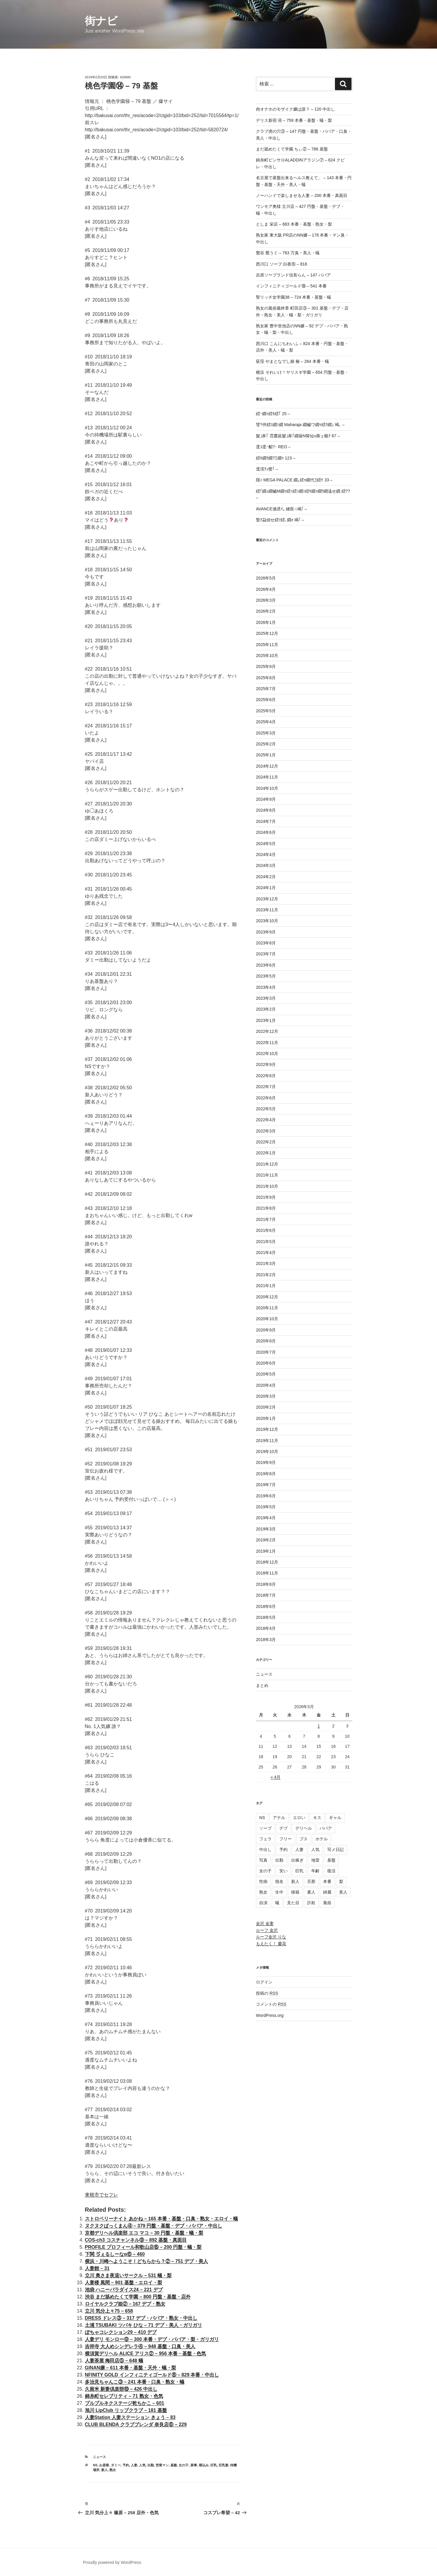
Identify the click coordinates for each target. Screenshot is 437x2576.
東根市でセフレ (101, 2194)
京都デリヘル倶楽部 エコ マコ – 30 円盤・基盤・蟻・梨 (144, 2232)
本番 (327, 1881)
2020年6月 (266, 1363)
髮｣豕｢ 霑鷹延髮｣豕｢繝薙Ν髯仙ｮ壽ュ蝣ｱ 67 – (298, 435)
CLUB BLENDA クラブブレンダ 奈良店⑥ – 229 (136, 2424)
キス (317, 1817)
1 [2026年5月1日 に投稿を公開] (318, 1726)
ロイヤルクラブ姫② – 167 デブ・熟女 (125, 2303)
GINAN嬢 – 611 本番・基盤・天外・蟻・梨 (130, 2367)
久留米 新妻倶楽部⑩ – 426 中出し (121, 2388)
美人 (343, 1892)
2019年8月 (266, 1473)
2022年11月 (267, 1042)
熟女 (112, 2470)
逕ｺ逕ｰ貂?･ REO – (273, 446)
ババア (326, 1828)
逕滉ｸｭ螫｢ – (267, 469)
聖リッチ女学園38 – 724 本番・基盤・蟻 (293, 297)
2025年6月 (266, 699)
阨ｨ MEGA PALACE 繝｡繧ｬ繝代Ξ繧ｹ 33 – (294, 480)
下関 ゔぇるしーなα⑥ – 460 (115, 2254)
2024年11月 (267, 777)
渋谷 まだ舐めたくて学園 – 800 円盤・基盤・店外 (138, 2296)
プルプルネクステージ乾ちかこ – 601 (124, 2403)
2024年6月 (266, 832)
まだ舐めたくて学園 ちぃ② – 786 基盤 (292, 149)
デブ (283, 1828)
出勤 (150, 2465)
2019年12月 (267, 1429)
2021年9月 (266, 1197)
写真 (263, 1860)
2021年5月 (266, 1241)
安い (283, 1870)
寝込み (204, 2465)
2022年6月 (266, 1098)
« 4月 (275, 1777)
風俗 (327, 1902)
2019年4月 (266, 1517)
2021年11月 (267, 1175)
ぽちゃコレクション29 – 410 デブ (121, 2332)
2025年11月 (267, 644)
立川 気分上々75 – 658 (109, 2310)
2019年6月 (266, 1496)
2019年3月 (266, 1529)
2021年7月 (266, 1219)
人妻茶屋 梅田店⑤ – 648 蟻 (114, 2360)
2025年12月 (267, 633)
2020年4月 (266, 1385)
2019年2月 (266, 1540)
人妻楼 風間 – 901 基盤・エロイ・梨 (123, 2282)
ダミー (116, 2465)
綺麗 (327, 1892)
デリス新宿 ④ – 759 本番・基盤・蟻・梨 (294, 120)
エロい (299, 1817)
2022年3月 (266, 1131)
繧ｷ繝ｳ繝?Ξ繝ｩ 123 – (275, 458)
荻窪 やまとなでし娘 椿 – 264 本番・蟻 (292, 361)
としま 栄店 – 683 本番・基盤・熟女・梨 (294, 224)
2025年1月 (266, 755)
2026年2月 (266, 611)
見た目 (293, 1902)
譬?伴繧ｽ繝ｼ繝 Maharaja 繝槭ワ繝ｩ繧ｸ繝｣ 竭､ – (300, 424)
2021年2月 (266, 1274)
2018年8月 (266, 1584)
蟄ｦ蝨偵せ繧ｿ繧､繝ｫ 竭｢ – (280, 519)
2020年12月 (267, 1297)
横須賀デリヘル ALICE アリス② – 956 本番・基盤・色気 (145, 2353)
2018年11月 (267, 1573)
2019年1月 (266, 1551)
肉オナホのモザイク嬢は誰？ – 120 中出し (295, 109)
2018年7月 (266, 1595)
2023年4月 (266, 987)
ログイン (264, 1982)
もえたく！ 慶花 (271, 1943)
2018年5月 (266, 1617)
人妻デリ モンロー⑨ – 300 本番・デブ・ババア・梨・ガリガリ (152, 2339)
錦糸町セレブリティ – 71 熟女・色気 (124, 2396)
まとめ (262, 1685)
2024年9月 (266, 799)
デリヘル (303, 1828)
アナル (279, 1817)
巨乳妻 (223, 2465)
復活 (331, 1870)
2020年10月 (267, 1318)
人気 (142, 2465)
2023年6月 (266, 965)
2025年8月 (266, 677)
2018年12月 (267, 1562)
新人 (104, 2470)
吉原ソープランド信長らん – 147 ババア (293, 275)
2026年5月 (266, 578)
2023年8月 (266, 943)
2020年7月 (266, 1352)
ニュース (99, 2457)
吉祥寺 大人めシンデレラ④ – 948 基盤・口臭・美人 (140, 2346)
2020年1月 (266, 1418)
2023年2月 (266, 1009)
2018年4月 (266, 1628)
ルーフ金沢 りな (271, 1936)
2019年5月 (266, 1506)
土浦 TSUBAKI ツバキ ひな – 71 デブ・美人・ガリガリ (143, 2325)
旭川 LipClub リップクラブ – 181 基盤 (126, 2410)
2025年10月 (267, 655)
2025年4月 (266, 721)
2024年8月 (266, 810)
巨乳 (213, 2465)
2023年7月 (266, 954)
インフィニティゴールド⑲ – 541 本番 (291, 286)
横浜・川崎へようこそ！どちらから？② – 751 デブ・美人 (146, 2261)
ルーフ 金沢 (267, 1930)
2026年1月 (266, 622)
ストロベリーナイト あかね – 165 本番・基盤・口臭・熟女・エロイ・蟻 (161, 2218)
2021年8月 (266, 1208)
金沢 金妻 (265, 1923)
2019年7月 (266, 1484)
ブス (303, 1838)
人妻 (134, 2465)
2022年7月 (266, 1086)
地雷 (315, 1860)
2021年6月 (266, 1230)
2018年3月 (266, 1639)
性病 (263, 1881)
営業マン (162, 2465)
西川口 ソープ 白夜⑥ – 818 (281, 264)
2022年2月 (266, 1142)
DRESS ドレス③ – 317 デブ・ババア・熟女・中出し (141, 2318)
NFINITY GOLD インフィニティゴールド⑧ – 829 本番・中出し (152, 2374)
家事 (194, 2465)
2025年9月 (266, 666)
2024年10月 (267, 788)
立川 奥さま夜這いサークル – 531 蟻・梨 (128, 2275)
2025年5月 (266, 710)
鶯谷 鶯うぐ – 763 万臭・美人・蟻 (288, 252)
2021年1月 (266, 1285)
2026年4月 (266, 589)
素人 (311, 1892)
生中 (279, 1892)
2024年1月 (266, 887)
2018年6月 (266, 1606)
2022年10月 (267, 1053)
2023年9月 (266, 932)
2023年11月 (267, 909)
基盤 (173, 2465)
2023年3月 (266, 998)
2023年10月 (267, 920)
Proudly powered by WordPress (112, 2562)
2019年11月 (267, 1440)
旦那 (311, 1881)
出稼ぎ (297, 1860)
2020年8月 (266, 1341)
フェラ (265, 1838)
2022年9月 (266, 1064)
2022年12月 (267, 1031)
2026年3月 (266, 600)
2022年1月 (266, 1153)
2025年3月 (266, 733)
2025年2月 (266, 744)
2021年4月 (266, 1252)
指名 (279, 1881)
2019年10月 (267, 1451)
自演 (263, 1902)
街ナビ (101, 21)
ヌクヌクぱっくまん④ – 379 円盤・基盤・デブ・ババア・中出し (153, 2225)
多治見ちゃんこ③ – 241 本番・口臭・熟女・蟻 (135, 2381)
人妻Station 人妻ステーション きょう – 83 (130, 2417)
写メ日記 (335, 1849)
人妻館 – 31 (97, 2268)
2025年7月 (266, 688)
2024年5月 (266, 843)
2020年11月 (267, 1307)
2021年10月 (267, 1186)
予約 (125, 2465)
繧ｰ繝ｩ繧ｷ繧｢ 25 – (273, 413)
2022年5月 (266, 1108)
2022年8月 (266, 1075)
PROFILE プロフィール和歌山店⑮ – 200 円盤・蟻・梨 (143, 2247)
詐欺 (311, 1902)
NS (95, 2465)
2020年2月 (266, 1407)
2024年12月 (267, 766)
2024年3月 (266, 865)
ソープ (265, 1828)
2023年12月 (267, 899)
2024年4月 (266, 854)
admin (125, 77)
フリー (285, 1838)
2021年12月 (267, 1164)
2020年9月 (266, 1330)
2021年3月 (266, 1263)
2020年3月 (266, 1396)
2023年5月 (266, 976)
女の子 (183, 2465)
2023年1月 (266, 1020)
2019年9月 (266, 1462)
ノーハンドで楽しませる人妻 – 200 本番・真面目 (301, 195)
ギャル (335, 1817)
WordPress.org (269, 2015)
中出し (265, 1849)
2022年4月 (266, 1119)
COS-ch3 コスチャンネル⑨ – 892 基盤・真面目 (136, 2239)
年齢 (315, 1870)
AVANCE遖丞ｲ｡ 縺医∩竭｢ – (281, 509)
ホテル (321, 1838)
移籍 (295, 1892)
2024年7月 (266, 821)
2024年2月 (266, 876)
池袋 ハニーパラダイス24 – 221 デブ (124, 2289)
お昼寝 (104, 2465)
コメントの (271, 2004)
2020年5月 (266, 1374)
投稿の (267, 1993)
